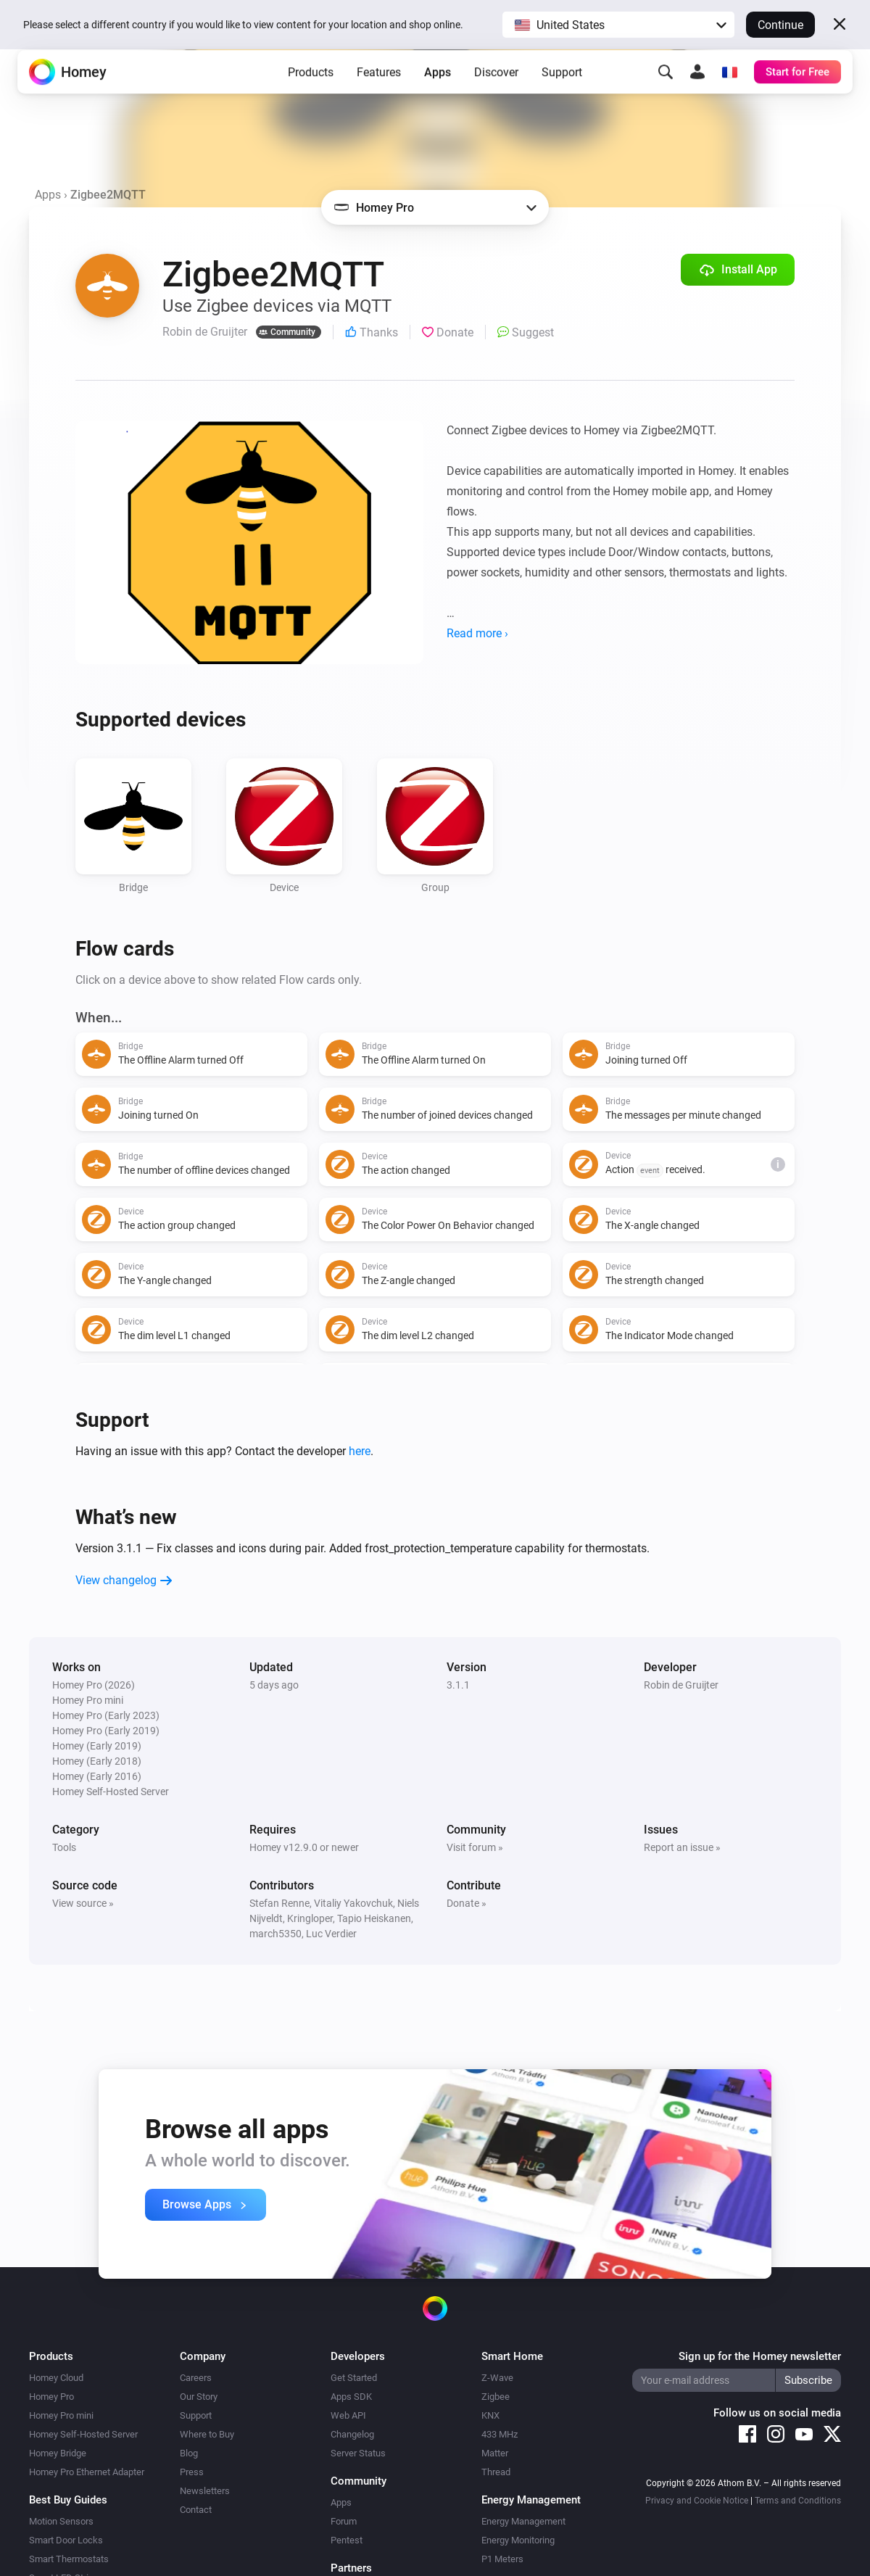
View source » (83, 1903)
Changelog (352, 2434)
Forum (344, 2521)
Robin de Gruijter (681, 1685)
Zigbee (495, 2396)
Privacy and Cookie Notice (696, 2501)
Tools (64, 1847)
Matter (494, 2453)
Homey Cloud (56, 2377)
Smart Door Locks (66, 2540)
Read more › (477, 633)
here (359, 1451)
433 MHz (499, 2434)
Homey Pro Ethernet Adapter (86, 2472)
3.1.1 (458, 1685)
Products (311, 95)
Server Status (358, 2453)
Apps (437, 95)
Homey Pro (51, 2396)
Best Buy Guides (68, 2499)
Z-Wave (497, 2377)
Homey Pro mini (61, 2415)
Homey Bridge (57, 2453)
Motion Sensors (61, 2521)
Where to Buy (207, 2434)
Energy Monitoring (518, 2540)
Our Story (199, 2396)
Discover (496, 95)
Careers (196, 2377)
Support (562, 95)
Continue (780, 25)
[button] (618, 25)
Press (192, 2472)
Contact (196, 2509)
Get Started (354, 2377)
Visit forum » (475, 1847)
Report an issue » (682, 1847)
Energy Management (523, 2521)
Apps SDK (351, 2396)
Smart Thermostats (69, 2559)
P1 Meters (502, 2559)
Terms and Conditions (798, 2501)
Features (379, 95)
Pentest (346, 2540)
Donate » (466, 1903)
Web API (348, 2415)
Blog (189, 2453)
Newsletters (205, 2490)
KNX (490, 2415)
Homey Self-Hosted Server (83, 2434)
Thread (495, 2472)
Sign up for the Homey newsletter (760, 2356)
